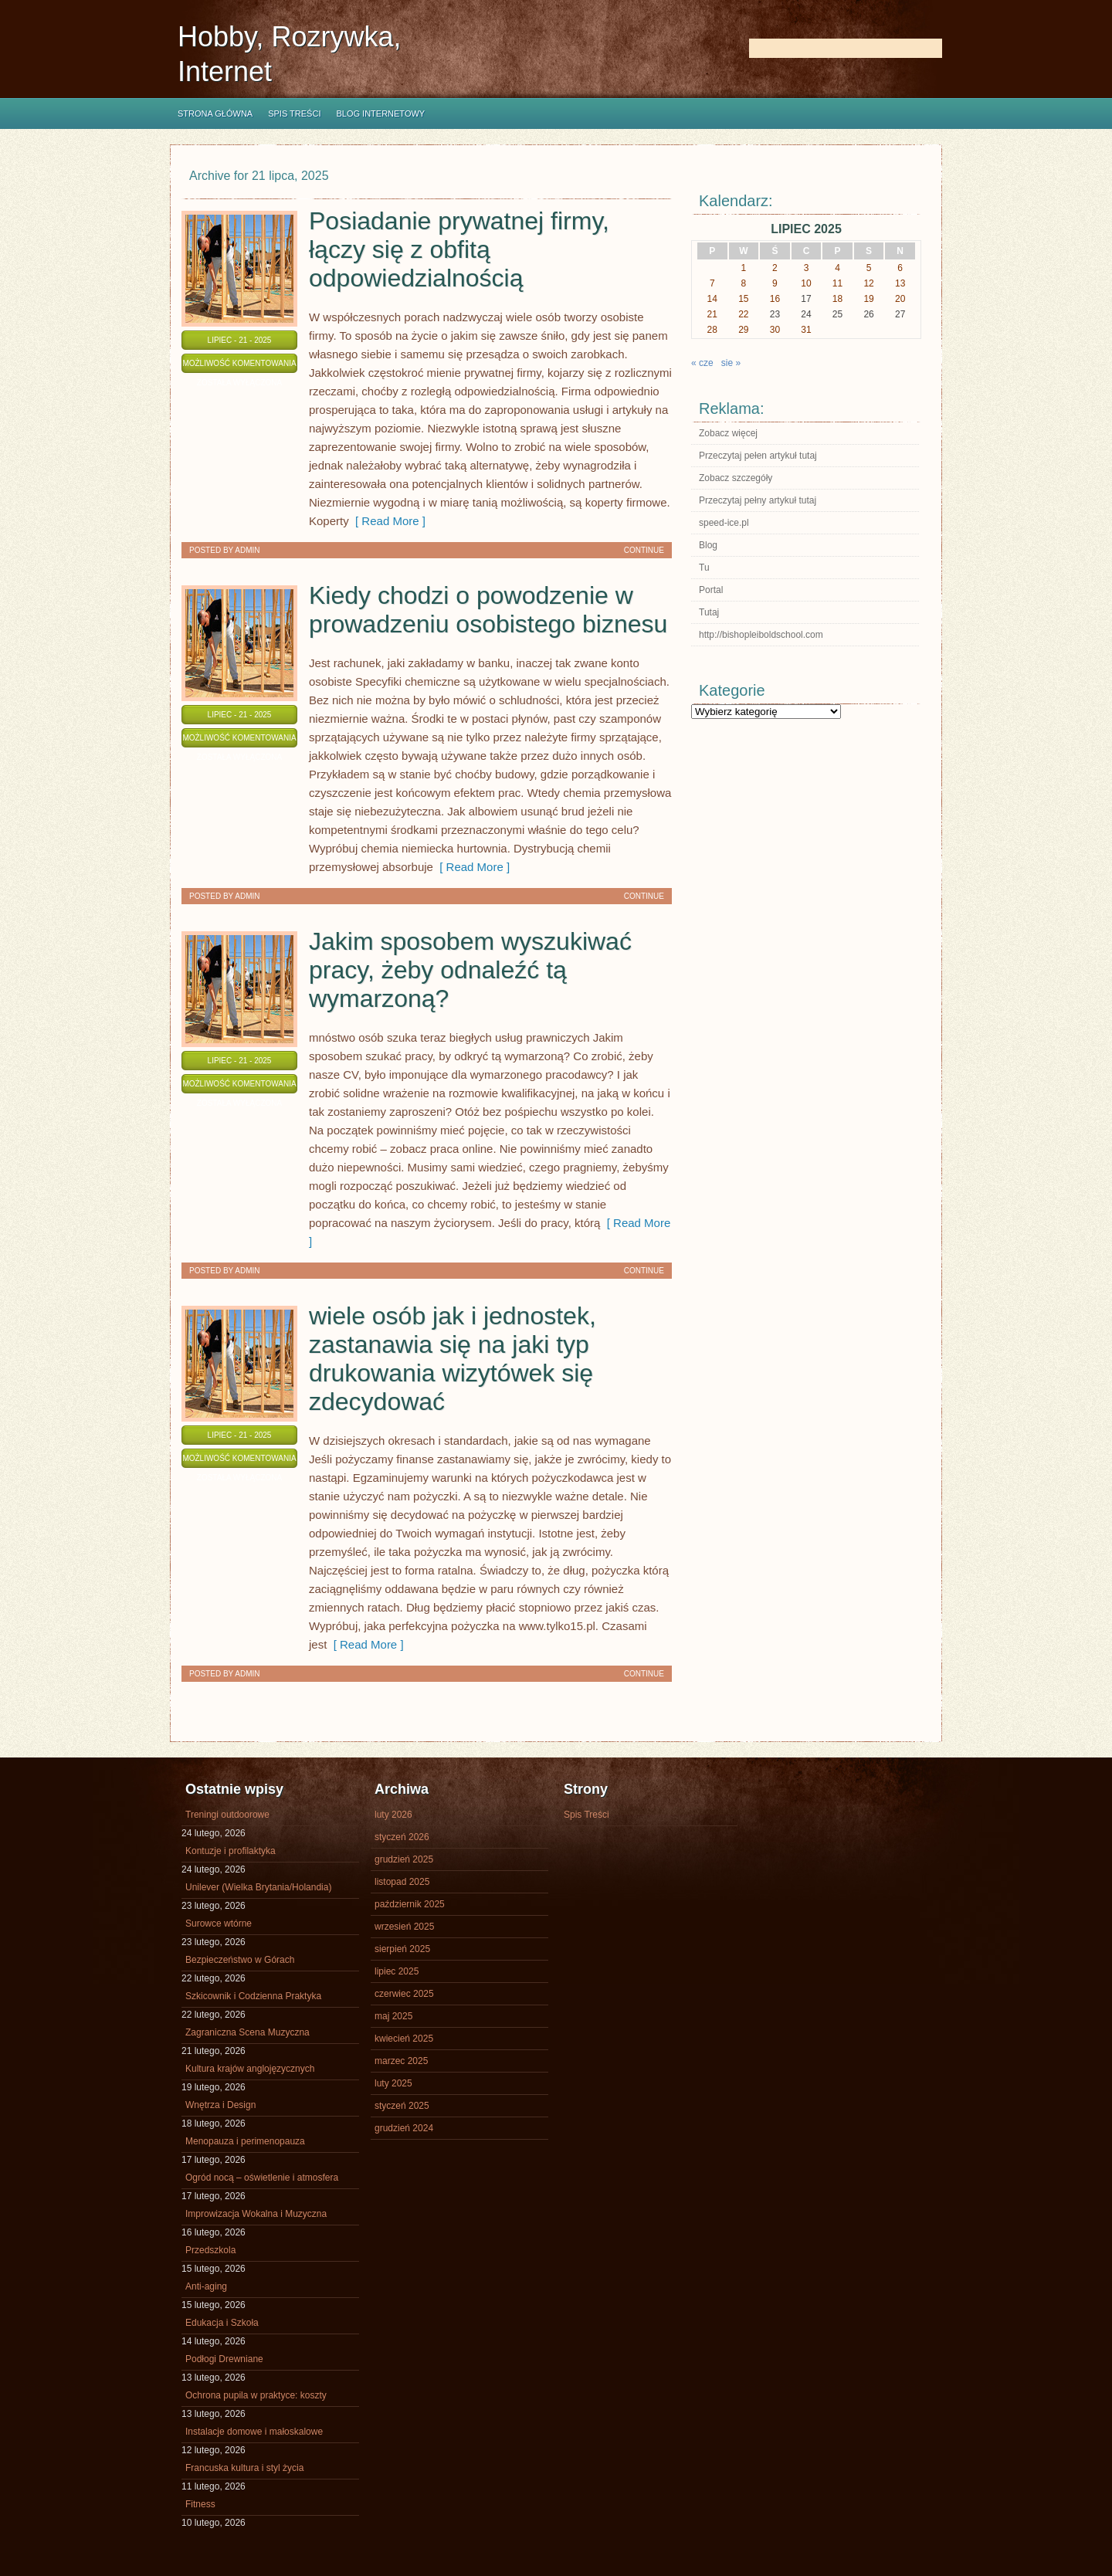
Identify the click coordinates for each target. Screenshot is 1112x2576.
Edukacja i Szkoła (222, 2322)
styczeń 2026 (402, 1837)
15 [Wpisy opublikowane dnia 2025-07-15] (743, 298)
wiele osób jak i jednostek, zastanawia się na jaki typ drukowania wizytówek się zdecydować (452, 1358)
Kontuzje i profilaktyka (230, 1851)
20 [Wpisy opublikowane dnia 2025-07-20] (900, 298)
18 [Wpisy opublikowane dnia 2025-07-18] (837, 298)
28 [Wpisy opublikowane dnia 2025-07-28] (712, 329)
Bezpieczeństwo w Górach (239, 1959)
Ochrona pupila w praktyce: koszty (256, 2395)
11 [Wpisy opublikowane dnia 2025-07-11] (837, 283)
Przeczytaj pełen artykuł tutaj (758, 455)
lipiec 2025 (397, 1971)
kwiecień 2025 (404, 2038)
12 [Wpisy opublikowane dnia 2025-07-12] (868, 283)
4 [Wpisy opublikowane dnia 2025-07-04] (837, 268)
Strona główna (215, 113)
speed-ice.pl (724, 522)
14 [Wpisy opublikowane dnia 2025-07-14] (712, 298)
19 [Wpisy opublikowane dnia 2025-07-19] (868, 298)
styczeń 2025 (402, 2105)
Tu (704, 567)
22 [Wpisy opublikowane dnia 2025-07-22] (743, 314)
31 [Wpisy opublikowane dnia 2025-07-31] (806, 329)
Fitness (200, 2504)
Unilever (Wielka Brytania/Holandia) (258, 1887)
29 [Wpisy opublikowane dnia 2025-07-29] (743, 329)
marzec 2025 (401, 2061)
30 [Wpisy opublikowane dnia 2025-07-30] (775, 329)
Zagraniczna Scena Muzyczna (247, 2032)
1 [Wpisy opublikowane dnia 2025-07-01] (744, 268)
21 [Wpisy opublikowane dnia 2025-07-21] (712, 314)
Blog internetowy (380, 113)
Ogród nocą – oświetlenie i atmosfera (261, 2177)
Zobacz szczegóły (735, 478)
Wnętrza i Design (220, 2105)
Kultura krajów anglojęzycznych (249, 2068)
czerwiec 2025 (404, 1993)
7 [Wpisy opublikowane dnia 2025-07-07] (712, 283)
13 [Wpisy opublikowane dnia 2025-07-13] (900, 283)
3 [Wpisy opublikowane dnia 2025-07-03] (806, 268)
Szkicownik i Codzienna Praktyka (253, 1996)
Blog (708, 545)
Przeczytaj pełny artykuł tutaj (757, 500)
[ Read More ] (387, 520)
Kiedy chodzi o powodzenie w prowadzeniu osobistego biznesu (488, 609)
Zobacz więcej (728, 433)
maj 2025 (393, 2016)
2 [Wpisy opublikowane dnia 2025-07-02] (775, 268)
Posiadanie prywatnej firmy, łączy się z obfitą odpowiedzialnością (459, 249)
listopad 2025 (402, 1881)
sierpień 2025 (402, 1949)
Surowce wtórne (218, 1923)
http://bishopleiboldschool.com (761, 634)
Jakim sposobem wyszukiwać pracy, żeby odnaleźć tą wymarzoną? (470, 969)
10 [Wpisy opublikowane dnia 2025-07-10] (806, 283)
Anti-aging (206, 2286)
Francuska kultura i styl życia (244, 2467)
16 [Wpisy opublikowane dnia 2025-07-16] (775, 298)
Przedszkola (210, 2250)
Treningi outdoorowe (227, 1814)
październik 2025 (410, 1904)
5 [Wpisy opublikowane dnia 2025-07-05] (869, 268)
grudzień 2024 (404, 2128)
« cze (702, 363)
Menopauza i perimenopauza (245, 2141)
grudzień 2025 (404, 1859)
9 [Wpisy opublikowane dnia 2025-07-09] (775, 283)
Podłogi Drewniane (224, 2359)
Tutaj (709, 612)
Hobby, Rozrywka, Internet (289, 54)
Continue (644, 550)
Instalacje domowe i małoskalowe (254, 2431)
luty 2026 (393, 1814)
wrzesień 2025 (404, 1926)
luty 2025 (393, 2083)
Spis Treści (294, 113)
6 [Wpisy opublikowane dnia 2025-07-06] (900, 268)
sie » (731, 363)
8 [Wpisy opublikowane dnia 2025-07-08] (744, 283)
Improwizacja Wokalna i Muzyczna (256, 2213)
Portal (711, 590)
